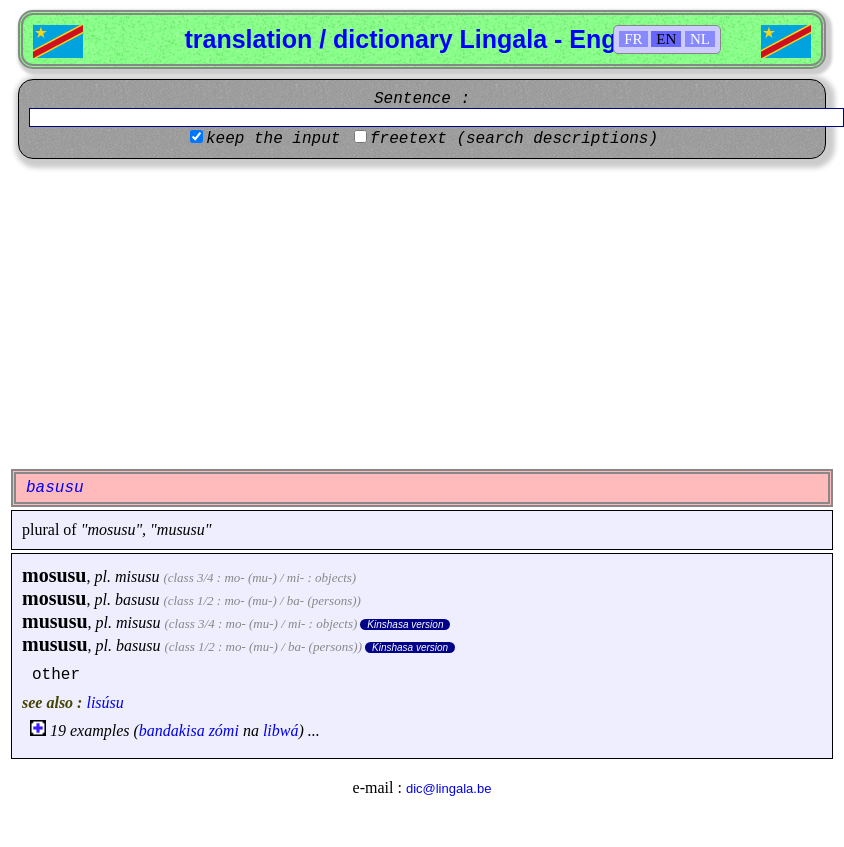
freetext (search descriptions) (514, 139)
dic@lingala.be (448, 788)
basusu (137, 599)
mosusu (54, 575)
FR (633, 39)
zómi (224, 730)
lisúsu (104, 702)
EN (666, 39)
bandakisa (172, 730)
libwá (281, 730)
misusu (137, 576)
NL (700, 39)
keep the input (273, 139)
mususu (55, 621)
